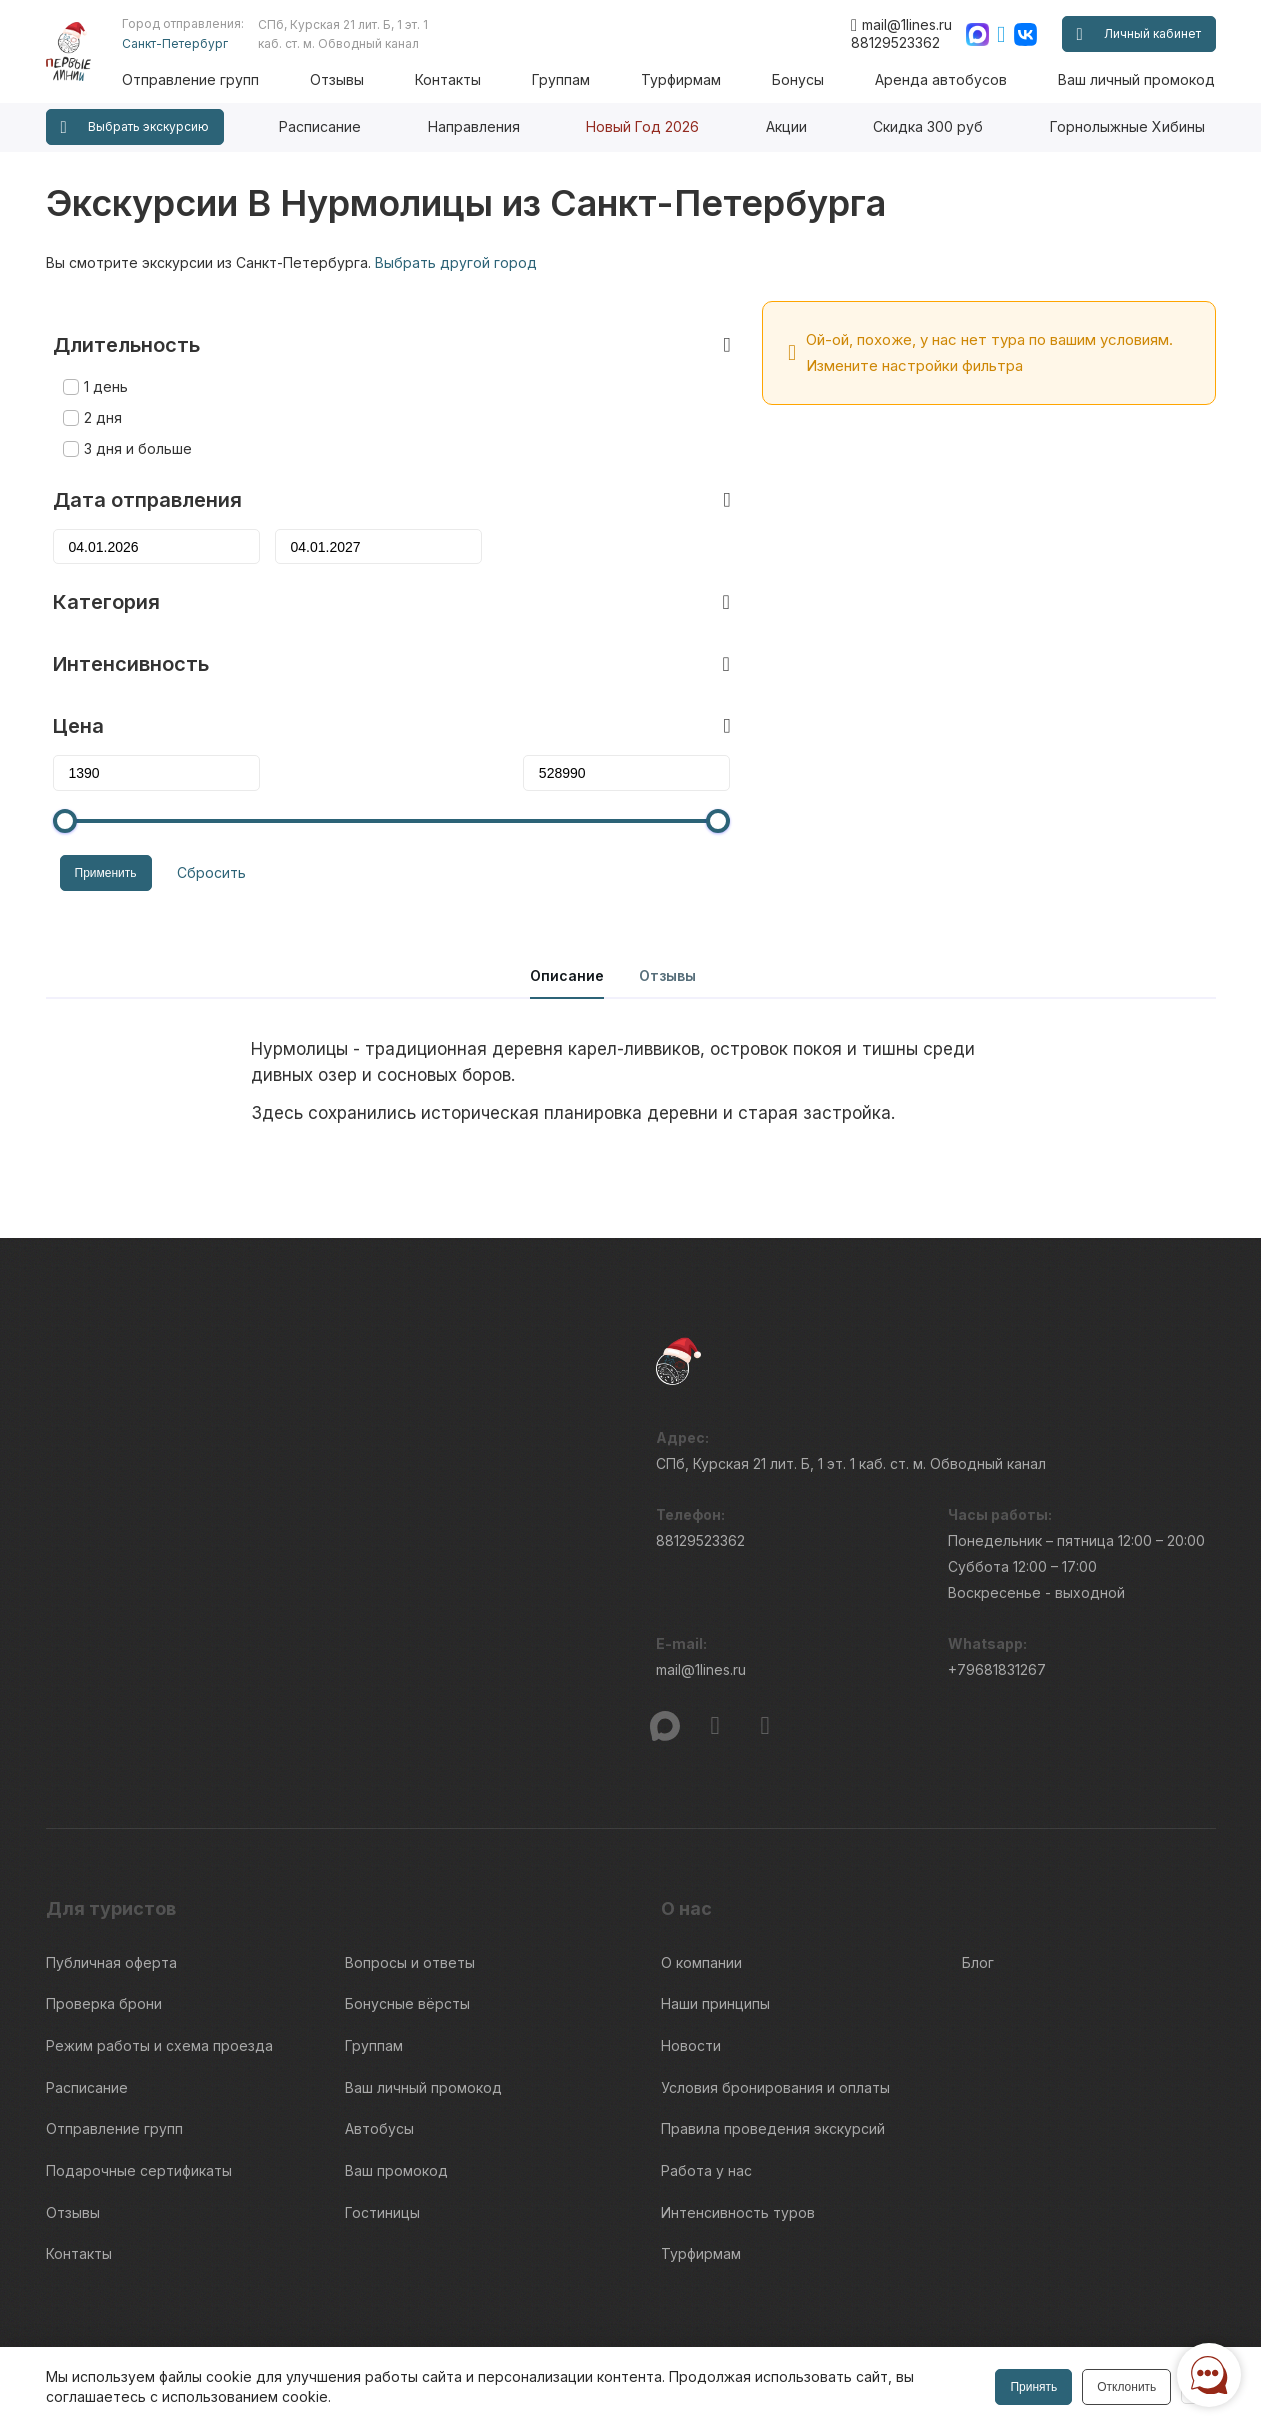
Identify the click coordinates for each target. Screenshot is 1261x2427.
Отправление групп (213, 79)
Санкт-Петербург (198, 43)
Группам (574, 79)
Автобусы (379, 2053)
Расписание (320, 126)
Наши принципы (715, 1942)
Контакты (465, 79)
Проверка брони (104, 1942)
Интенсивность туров (738, 2127)
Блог (978, 1905)
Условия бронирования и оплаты (775, 2016)
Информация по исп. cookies (966, 2306)
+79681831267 (997, 1619)
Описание (567, 918)
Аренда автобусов (945, 79)
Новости (691, 1979)
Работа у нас (706, 2090)
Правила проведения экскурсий (773, 2053)
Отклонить (1124, 2387)
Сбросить (197, 839)
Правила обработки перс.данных (979, 2342)
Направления (474, 126)
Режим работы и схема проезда (159, 1979)
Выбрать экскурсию (135, 127)
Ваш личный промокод (1136, 79)
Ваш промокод (396, 2090)
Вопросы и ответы (410, 1905)
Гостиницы (382, 2127)
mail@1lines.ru (901, 25)
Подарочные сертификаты (139, 2090)
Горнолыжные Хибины (1127, 126)
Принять (1032, 2387)
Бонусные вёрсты (407, 1942)
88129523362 (895, 42)
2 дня (96, 386)
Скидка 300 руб (928, 126)
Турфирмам (691, 79)
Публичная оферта (111, 1905)
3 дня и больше (131, 417)
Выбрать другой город (456, 262)
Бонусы (805, 79)
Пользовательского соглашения (143, 2332)
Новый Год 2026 (642, 126)
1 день (99, 355)
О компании (701, 1905)
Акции (786, 126)
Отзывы (357, 79)
